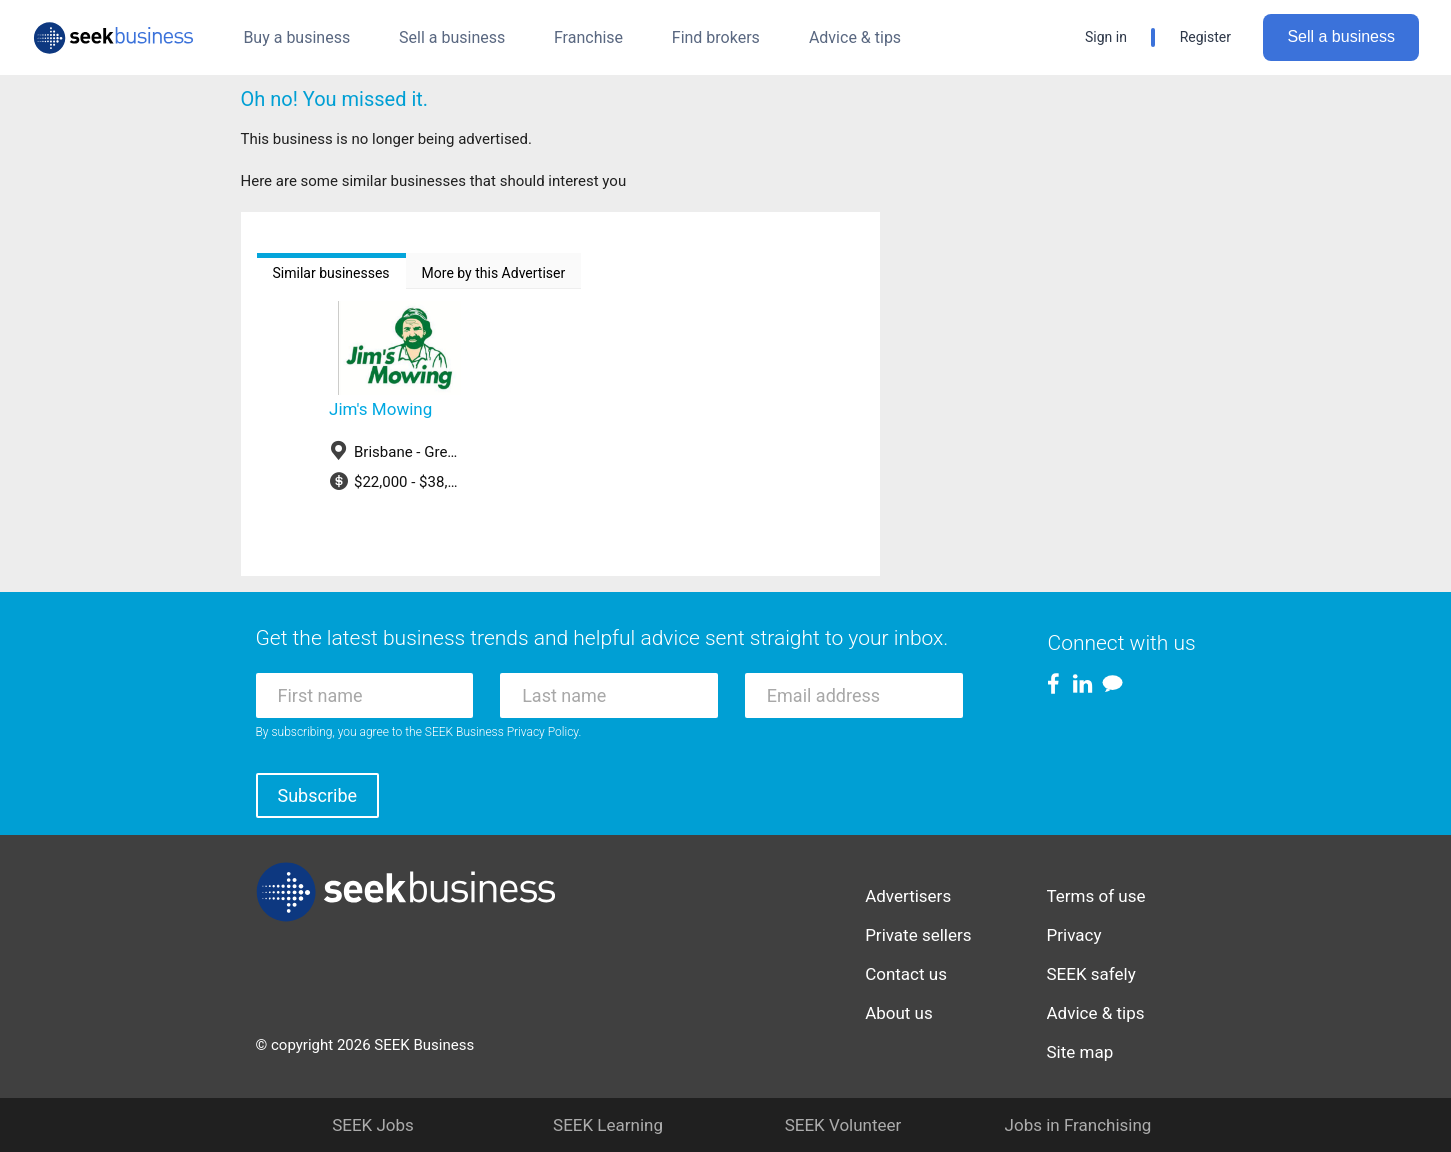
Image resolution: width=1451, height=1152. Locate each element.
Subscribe (318, 795)
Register (1205, 37)
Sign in (1106, 37)
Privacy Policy (543, 732)
